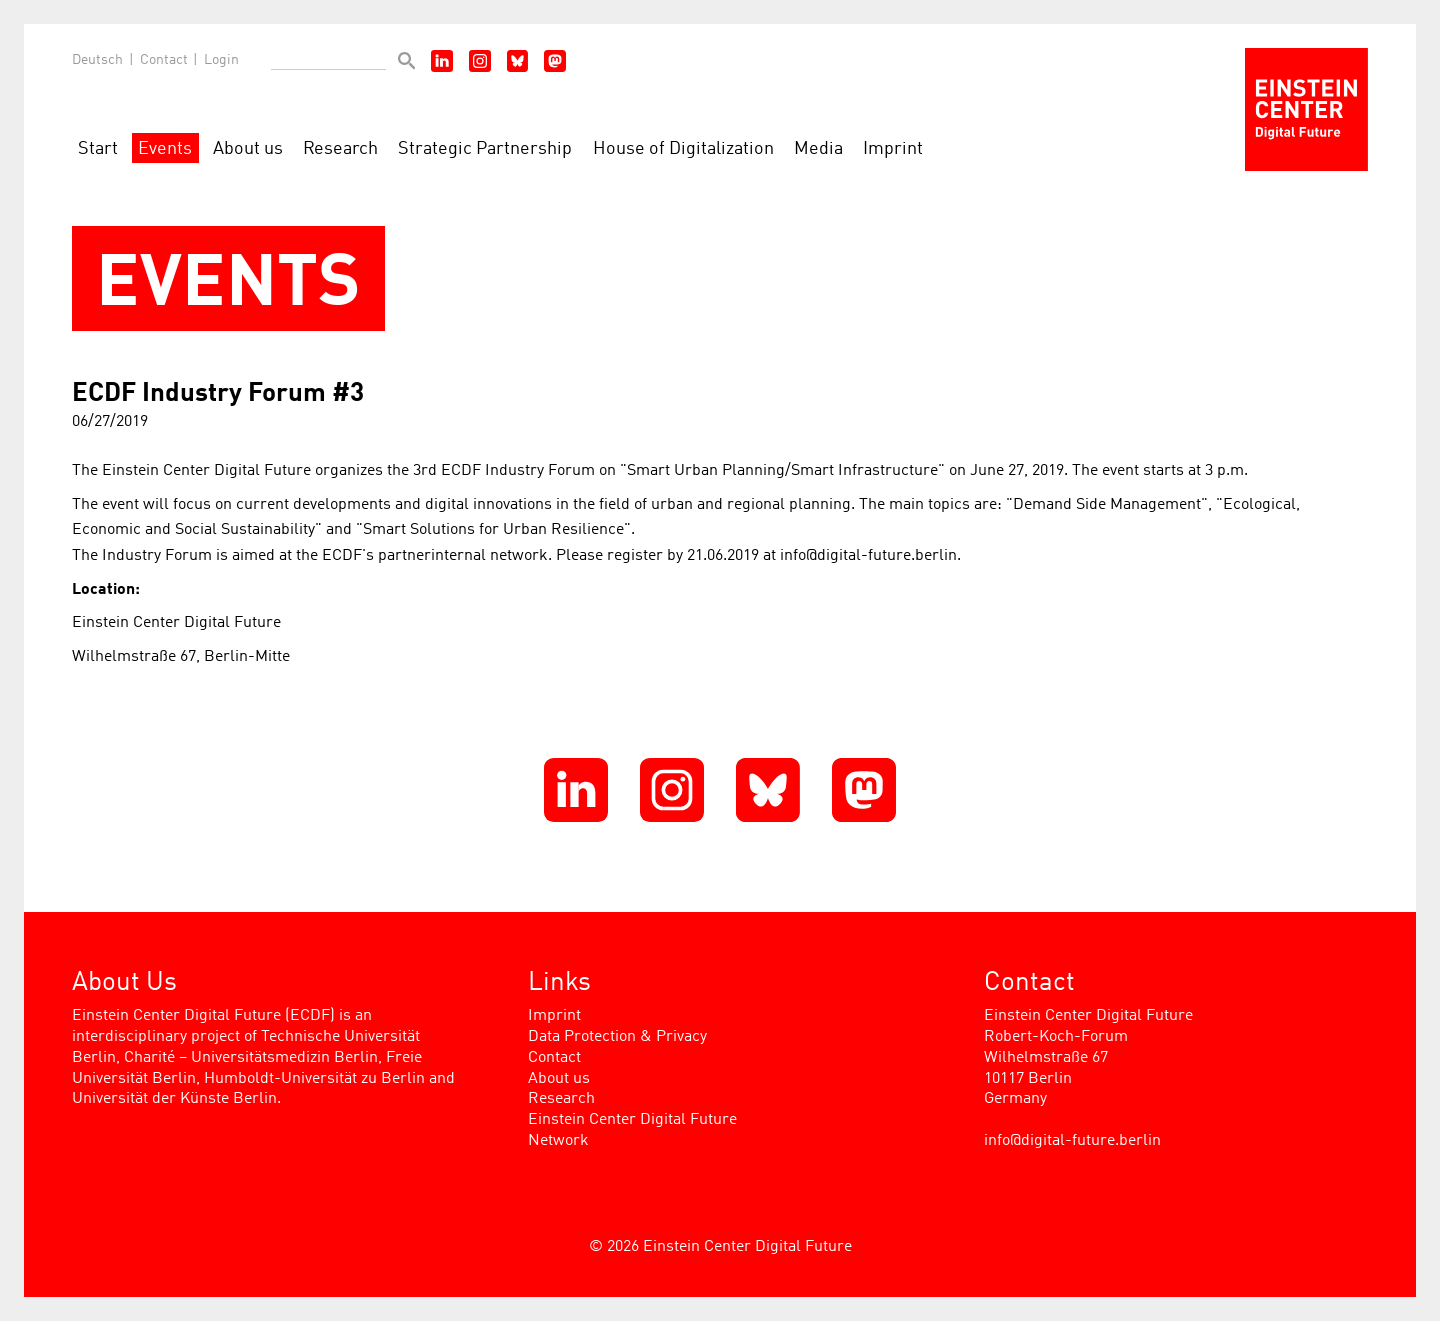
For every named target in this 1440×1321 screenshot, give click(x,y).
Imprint (893, 149)
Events (165, 149)
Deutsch (97, 60)
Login (221, 60)
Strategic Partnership (485, 149)
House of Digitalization (683, 149)
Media (818, 149)
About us (248, 149)
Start (98, 149)
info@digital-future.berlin (1072, 1141)
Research (340, 149)
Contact (164, 60)
